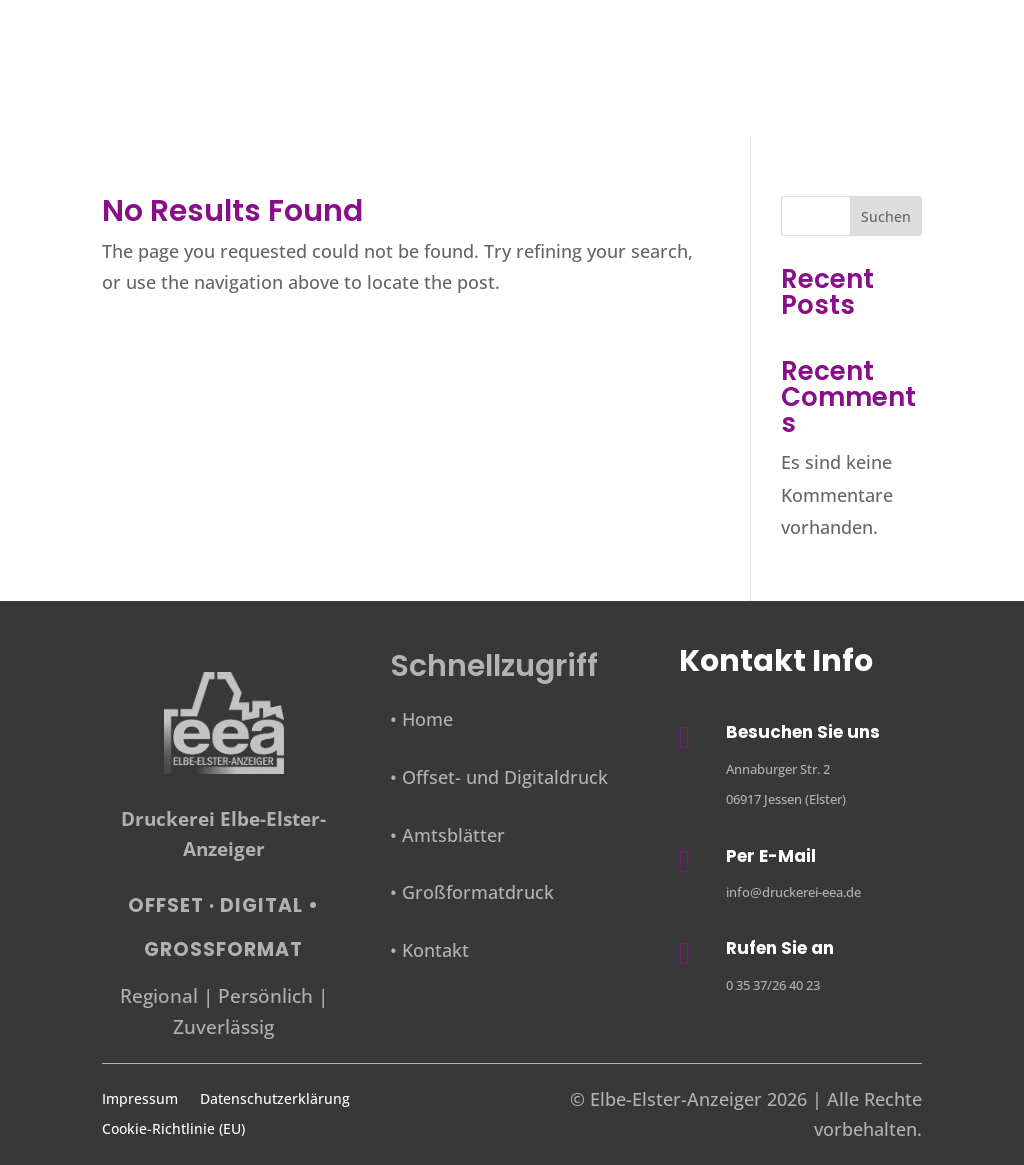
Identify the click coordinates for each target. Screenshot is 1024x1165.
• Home (421, 719)
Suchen (886, 216)
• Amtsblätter (447, 835)
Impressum (140, 1100)
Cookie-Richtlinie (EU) (173, 1130)
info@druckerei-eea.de (793, 892)
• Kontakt (429, 950)
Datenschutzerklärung (275, 1100)
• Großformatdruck (472, 892)
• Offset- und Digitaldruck (499, 777)
